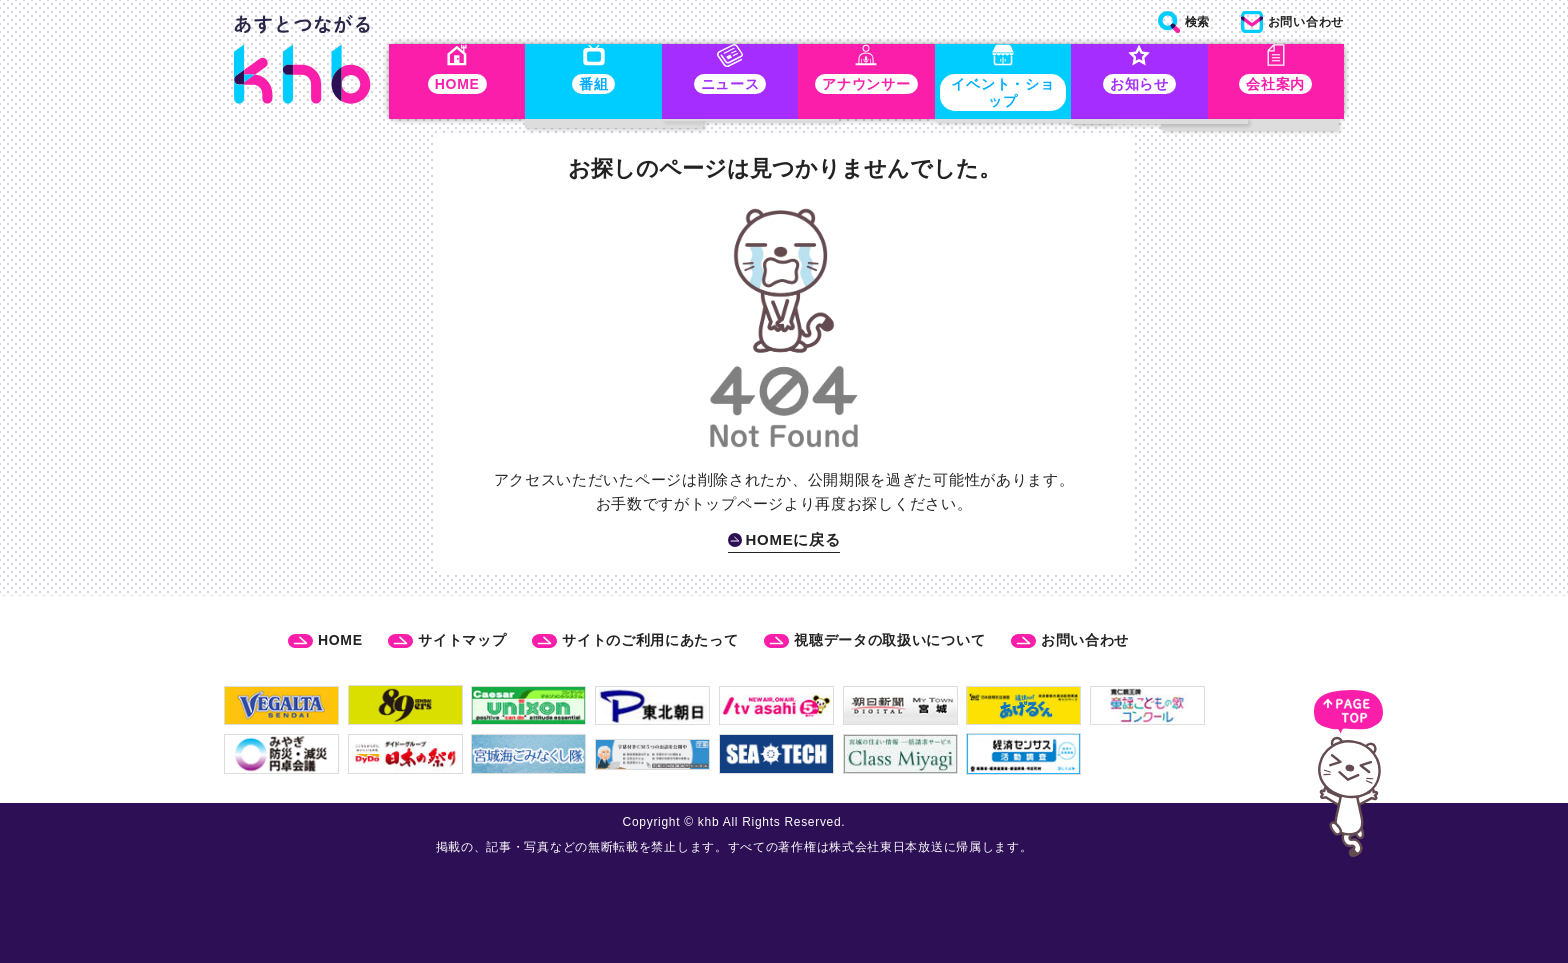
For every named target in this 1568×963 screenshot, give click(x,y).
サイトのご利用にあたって (650, 640)
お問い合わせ (1085, 640)
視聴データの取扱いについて (889, 640)
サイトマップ (462, 640)
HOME (340, 640)
